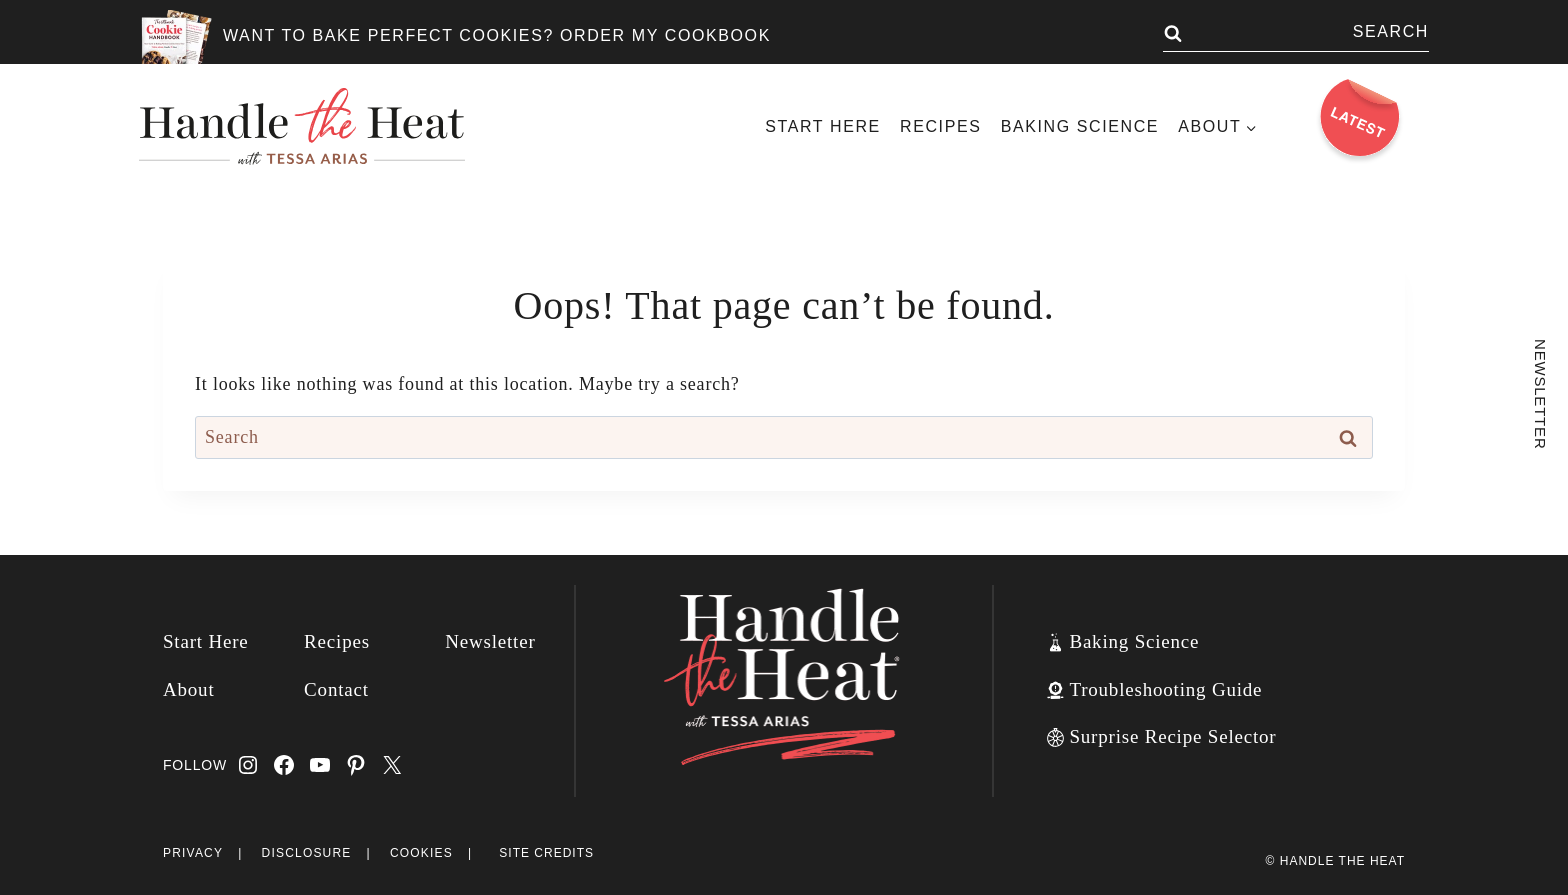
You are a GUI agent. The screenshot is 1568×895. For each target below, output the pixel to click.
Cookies (421, 853)
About (189, 689)
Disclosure (307, 853)
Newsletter (490, 641)
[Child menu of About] (1218, 126)
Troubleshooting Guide (1165, 689)
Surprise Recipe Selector (1172, 736)
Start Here (823, 126)
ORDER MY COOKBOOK (665, 35)
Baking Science (1080, 126)
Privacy (193, 853)
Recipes (940, 126)
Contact (336, 689)
